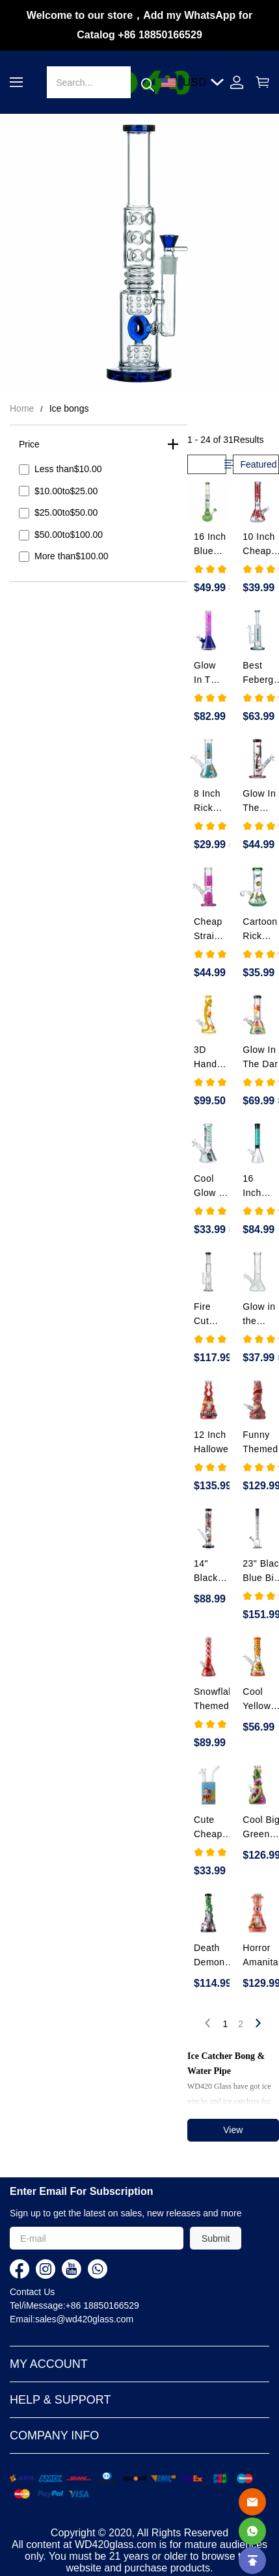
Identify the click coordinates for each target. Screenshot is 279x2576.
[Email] (252, 2502)
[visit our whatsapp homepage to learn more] (97, 2269)
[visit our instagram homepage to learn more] (45, 2269)
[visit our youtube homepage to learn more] (71, 2269)
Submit (216, 2238)
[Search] (88, 82)
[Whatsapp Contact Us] (252, 2531)
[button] (16, 82)
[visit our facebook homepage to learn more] (19, 2269)
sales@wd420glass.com (84, 2319)
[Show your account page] (237, 82)
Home (22, 408)
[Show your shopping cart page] (259, 82)
